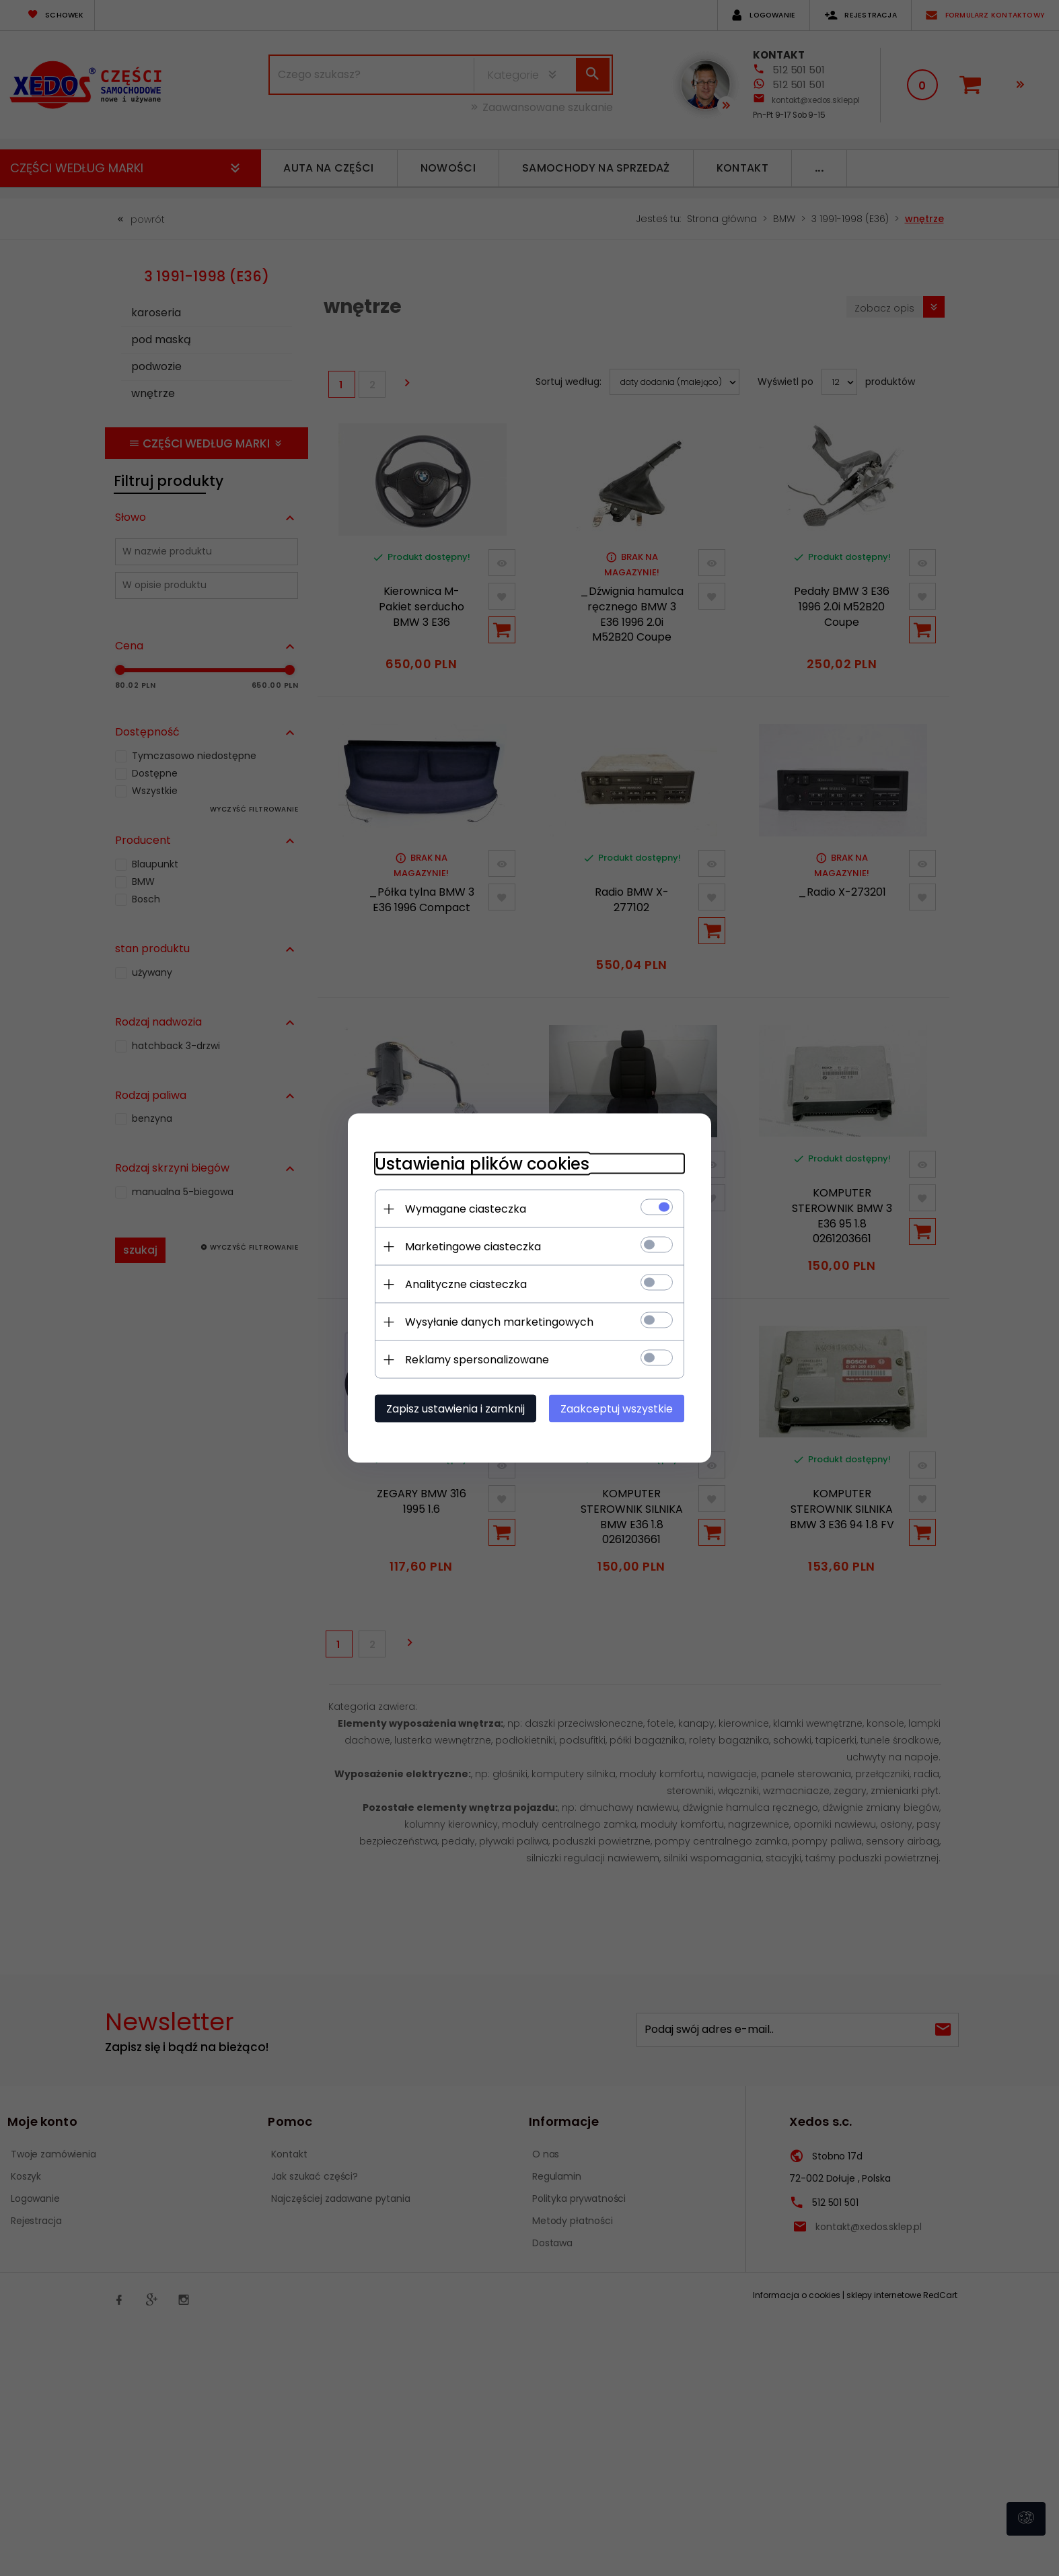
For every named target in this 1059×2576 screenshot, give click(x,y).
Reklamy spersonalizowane (477, 1359)
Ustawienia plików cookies (482, 1164)
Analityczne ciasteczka (466, 1284)
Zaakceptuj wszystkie (616, 1409)
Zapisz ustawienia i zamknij (455, 1409)
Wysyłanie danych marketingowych (499, 1322)
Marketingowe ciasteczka (473, 1246)
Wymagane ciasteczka (465, 1209)
